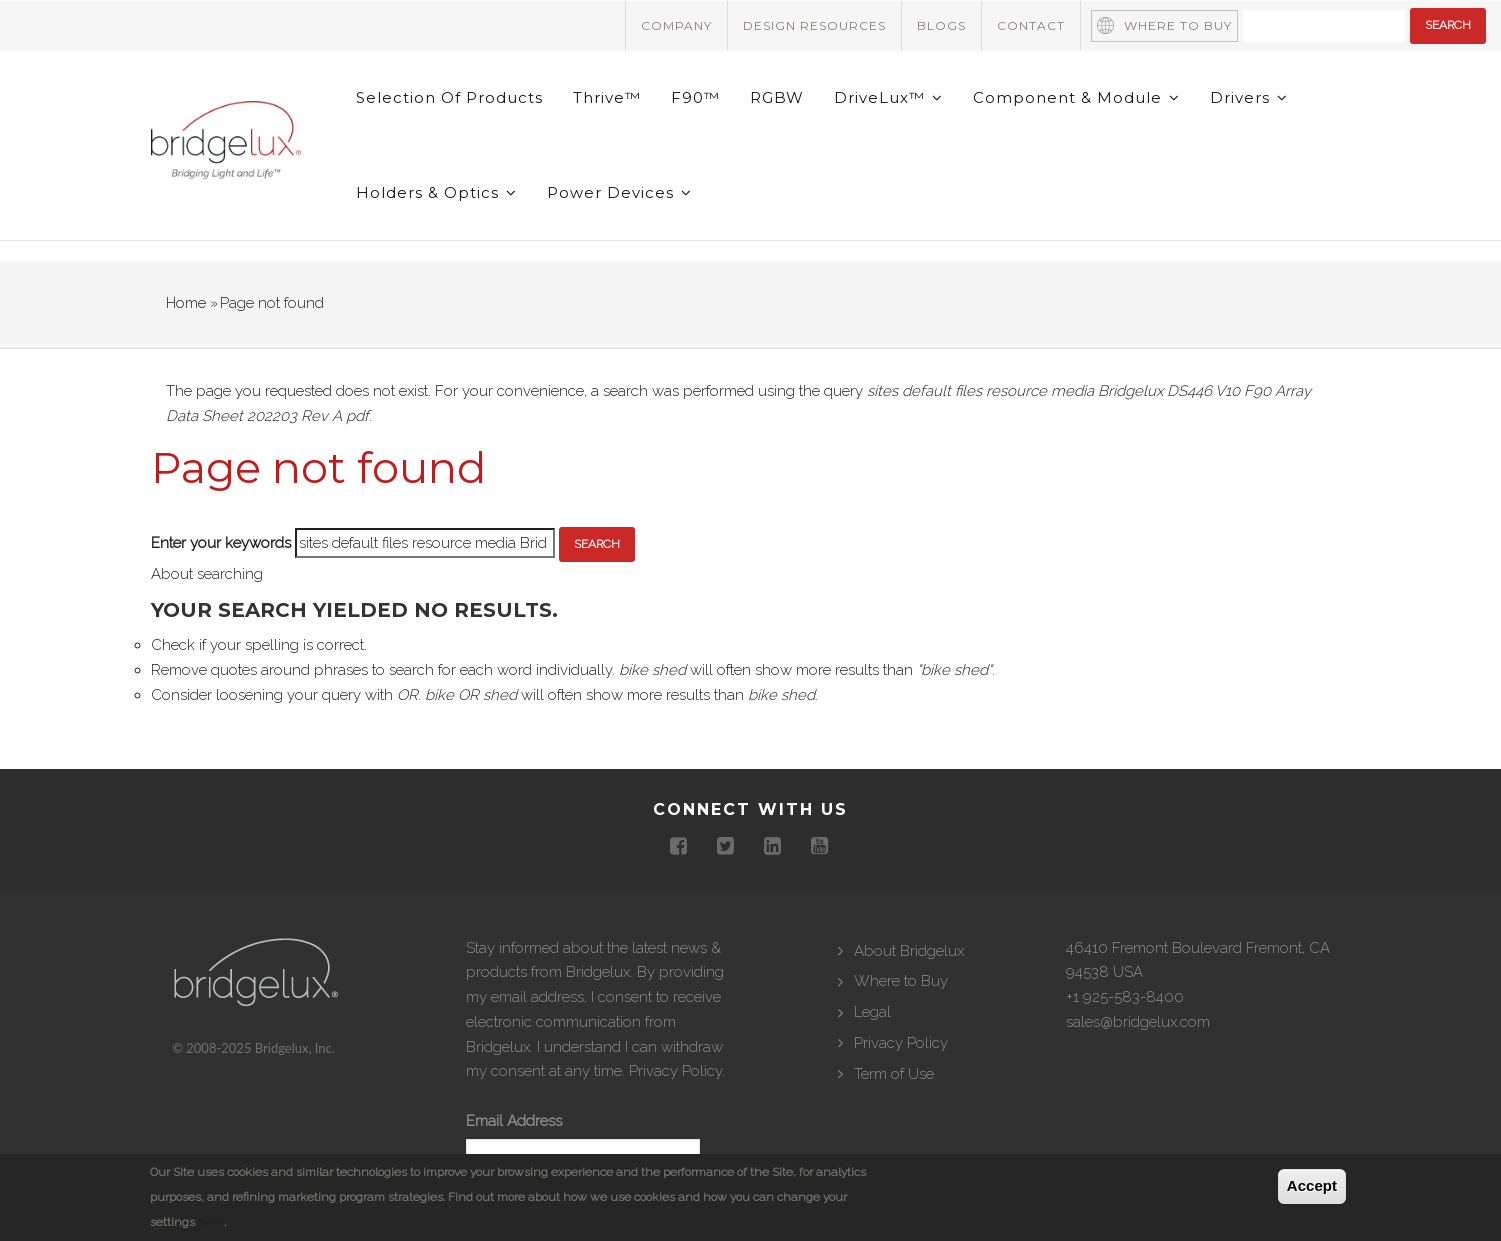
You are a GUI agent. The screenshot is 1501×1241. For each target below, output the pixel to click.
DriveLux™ (888, 97)
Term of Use (894, 1074)
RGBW (777, 97)
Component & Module (1076, 97)
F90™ (695, 97)
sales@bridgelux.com (1138, 1022)
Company (676, 25)
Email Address (514, 1121)
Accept (1312, 1185)
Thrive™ (607, 97)
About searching (207, 574)
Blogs (941, 25)
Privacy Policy (675, 1071)
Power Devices (619, 192)
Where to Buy (1178, 25)
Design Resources (814, 25)
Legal (872, 1012)
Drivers (1249, 97)
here (211, 1222)
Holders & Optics (436, 192)
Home (186, 303)
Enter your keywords (221, 543)
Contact (1031, 25)
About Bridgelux (909, 951)
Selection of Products (449, 97)
